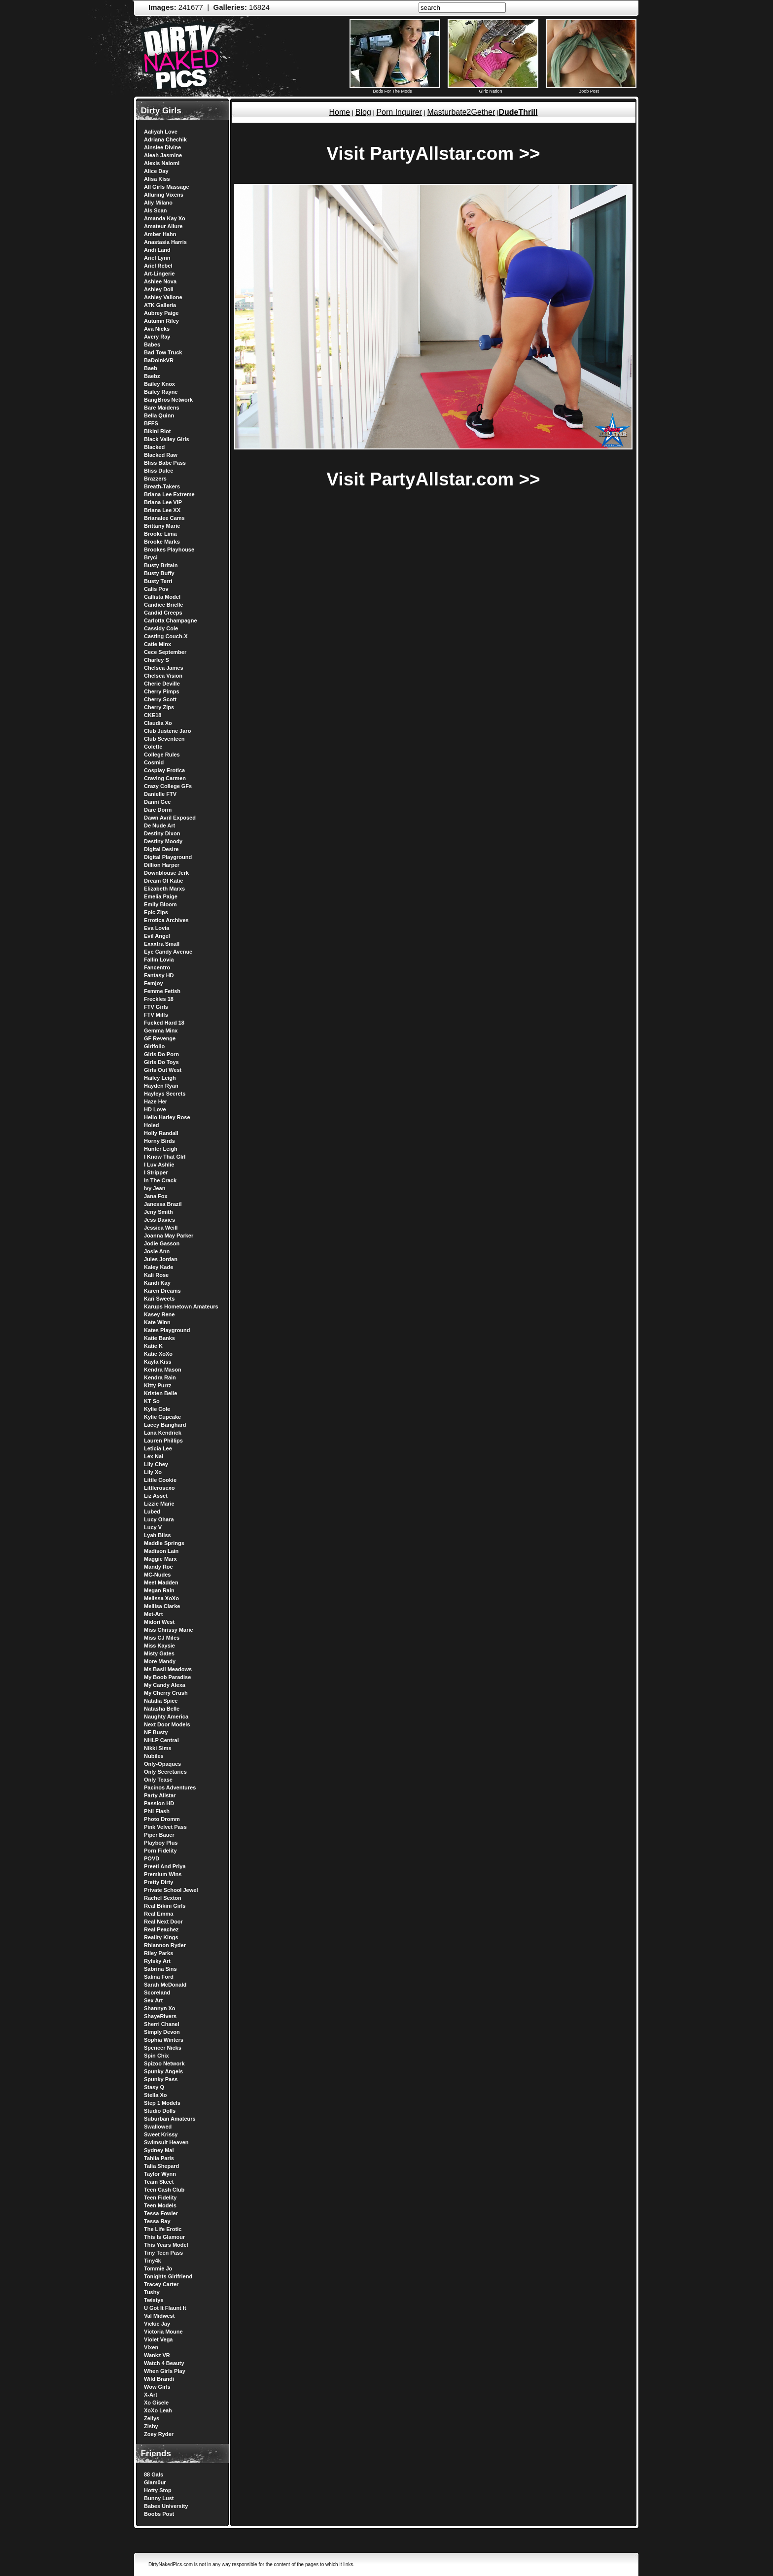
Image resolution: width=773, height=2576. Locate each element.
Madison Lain (161, 1551)
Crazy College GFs (168, 786)
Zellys (151, 2418)
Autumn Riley (161, 321)
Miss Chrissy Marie (168, 1630)
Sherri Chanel (161, 2024)
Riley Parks (158, 1953)
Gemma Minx (160, 1030)
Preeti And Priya (165, 1866)
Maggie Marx (160, 1559)
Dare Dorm (158, 810)
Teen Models (160, 2205)
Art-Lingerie (159, 273)
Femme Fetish (162, 991)
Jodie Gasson (161, 1243)
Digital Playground (168, 857)
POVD (151, 1858)
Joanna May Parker (168, 1235)
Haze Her (155, 1101)
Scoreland (157, 1992)
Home (339, 112)
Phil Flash (157, 1811)
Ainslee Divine (162, 147)
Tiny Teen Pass (163, 2253)
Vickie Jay (157, 2324)
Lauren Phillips (163, 1440)
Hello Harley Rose (167, 1117)
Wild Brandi (159, 2379)
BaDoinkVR (159, 360)
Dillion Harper (161, 865)
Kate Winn (157, 1322)
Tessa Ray (157, 2221)
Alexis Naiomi (161, 163)
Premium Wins (162, 1874)
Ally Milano (158, 203)
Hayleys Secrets (164, 1094)
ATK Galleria (160, 305)
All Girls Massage (166, 187)
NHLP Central (161, 1740)
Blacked (154, 447)
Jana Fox (156, 1196)
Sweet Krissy (160, 2134)
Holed (151, 1125)
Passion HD (159, 1803)
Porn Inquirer (399, 112)
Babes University (166, 2506)
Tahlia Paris (159, 2158)
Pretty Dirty (158, 1882)
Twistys (154, 2300)
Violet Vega (158, 2339)
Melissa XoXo (161, 1598)
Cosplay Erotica (164, 770)
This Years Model (166, 2245)
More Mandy (160, 1661)
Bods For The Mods (395, 89)
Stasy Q (154, 2087)
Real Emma (158, 1914)
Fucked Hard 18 (164, 1023)
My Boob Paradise (167, 1677)
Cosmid (154, 762)
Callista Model (162, 597)
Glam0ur (155, 2482)
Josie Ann (157, 1251)
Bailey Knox (159, 384)
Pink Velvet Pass (165, 1827)
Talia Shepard (161, 2166)
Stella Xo (155, 2095)
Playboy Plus (160, 1843)
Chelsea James (163, 668)
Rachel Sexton (162, 1898)
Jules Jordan (160, 1259)
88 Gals (153, 2474)
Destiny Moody (163, 841)
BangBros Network (168, 400)
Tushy (152, 2292)
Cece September (165, 652)
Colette (153, 747)
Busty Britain (160, 565)
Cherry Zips (159, 707)
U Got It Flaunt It (165, 2308)
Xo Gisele (156, 2402)
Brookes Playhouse (169, 549)
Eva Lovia (156, 928)
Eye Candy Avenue (168, 952)
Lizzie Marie (159, 1504)
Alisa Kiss (157, 179)
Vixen (151, 2347)
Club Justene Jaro (167, 731)
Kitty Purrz (158, 1385)
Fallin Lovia (159, 959)
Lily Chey (156, 1464)
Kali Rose (156, 1275)
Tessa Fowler (161, 2213)
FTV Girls (156, 1007)
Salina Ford (159, 1977)
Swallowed (158, 2126)
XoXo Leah (158, 2410)
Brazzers (155, 478)
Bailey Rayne (160, 392)
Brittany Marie (162, 526)
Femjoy (153, 983)
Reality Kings (161, 1937)
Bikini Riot (157, 431)
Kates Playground (167, 1330)
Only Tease (158, 1780)
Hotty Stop (158, 2490)
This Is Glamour (164, 2237)
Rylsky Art (157, 1961)
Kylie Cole (157, 1409)
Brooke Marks (162, 542)
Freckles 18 (159, 999)
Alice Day (156, 171)
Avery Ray (157, 337)
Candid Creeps (163, 613)
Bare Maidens (161, 408)
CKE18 (152, 715)
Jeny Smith (158, 1212)
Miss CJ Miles (161, 1638)
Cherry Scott (160, 699)
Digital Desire (161, 849)
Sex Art (153, 2000)
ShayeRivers (160, 2016)
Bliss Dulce (158, 471)
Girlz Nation (493, 89)
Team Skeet (159, 2182)
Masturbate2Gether (461, 112)
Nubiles (154, 1756)
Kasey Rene (159, 1314)
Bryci (151, 557)
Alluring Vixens (163, 195)
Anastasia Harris (165, 242)
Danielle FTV (160, 794)
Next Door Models (167, 1724)
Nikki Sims (158, 1748)
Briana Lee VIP (163, 502)
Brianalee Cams (164, 518)
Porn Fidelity (160, 1851)
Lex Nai (153, 1456)
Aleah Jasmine (163, 155)
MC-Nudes (157, 1575)
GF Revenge (160, 1038)
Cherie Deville (162, 684)
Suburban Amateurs (170, 2119)
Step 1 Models (162, 2103)
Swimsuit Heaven (166, 2142)
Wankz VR (157, 2355)
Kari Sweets (159, 1299)
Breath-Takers (162, 486)
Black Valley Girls (166, 439)
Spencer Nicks (162, 2048)
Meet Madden (161, 1582)
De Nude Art (159, 825)
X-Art (150, 2395)
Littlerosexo (159, 1488)
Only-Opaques (162, 1764)
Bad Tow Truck (163, 352)
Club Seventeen (164, 739)
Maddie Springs (164, 1543)
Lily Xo (153, 1472)
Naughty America (166, 1716)
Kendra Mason (162, 1370)
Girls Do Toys (161, 1062)
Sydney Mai (159, 2150)
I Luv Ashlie (159, 1165)
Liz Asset (156, 1496)
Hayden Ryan (161, 1086)
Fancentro (157, 967)
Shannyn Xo (160, 2008)
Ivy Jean (154, 1188)
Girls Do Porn (161, 1054)
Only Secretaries (165, 1772)
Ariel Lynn (157, 258)
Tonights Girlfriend (168, 2276)
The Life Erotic (162, 2229)
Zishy (151, 2426)
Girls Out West (162, 1070)
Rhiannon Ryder (165, 1945)
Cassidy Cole (161, 628)
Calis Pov (156, 589)
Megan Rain (159, 1590)
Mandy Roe (158, 1567)
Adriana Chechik (165, 139)
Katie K (153, 1346)
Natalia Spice (160, 1701)
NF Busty (156, 1732)
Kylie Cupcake (162, 1417)
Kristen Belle (160, 1393)
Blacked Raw (160, 455)
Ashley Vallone (163, 297)
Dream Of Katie (163, 881)
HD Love (155, 1109)
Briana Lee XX (162, 510)
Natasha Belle (161, 1709)
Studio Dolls (160, 2111)
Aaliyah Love (160, 132)
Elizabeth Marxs (164, 889)
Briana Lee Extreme (169, 494)
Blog (363, 112)
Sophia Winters (163, 2040)
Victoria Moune (163, 2332)
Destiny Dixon (162, 833)
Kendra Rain (160, 1377)
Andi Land (157, 250)
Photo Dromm (162, 1819)
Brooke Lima (160, 534)
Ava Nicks (157, 329)
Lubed (152, 1511)
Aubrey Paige (161, 313)
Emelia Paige (160, 896)
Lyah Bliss (157, 1535)
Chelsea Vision (163, 676)
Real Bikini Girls (164, 1906)
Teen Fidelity (160, 2197)
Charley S (156, 660)
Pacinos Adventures (170, 1787)
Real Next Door (163, 1921)
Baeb (150, 368)
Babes (152, 344)
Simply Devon (162, 2032)
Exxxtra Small (161, 944)
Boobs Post (159, 2514)
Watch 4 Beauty (164, 2363)
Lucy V (153, 1527)
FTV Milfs (156, 1015)
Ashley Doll (159, 289)
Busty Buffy (159, 573)
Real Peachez (161, 1929)
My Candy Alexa (164, 1685)
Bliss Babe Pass (165, 463)
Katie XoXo (158, 1354)
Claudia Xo (158, 723)
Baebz (152, 376)
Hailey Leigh (160, 1078)
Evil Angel (157, 936)
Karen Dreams (162, 1291)
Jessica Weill (160, 1228)
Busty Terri (158, 581)
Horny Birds (159, 1141)
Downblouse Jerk (166, 873)
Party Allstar (160, 1795)
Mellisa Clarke (162, 1606)
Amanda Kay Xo (164, 218)
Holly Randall (161, 1133)
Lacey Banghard (165, 1425)
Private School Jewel (171, 1890)
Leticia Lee (158, 1448)
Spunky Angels (163, 2071)
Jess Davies (159, 1220)
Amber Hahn (160, 234)
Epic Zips (156, 912)
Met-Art (153, 1614)
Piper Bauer (159, 1835)
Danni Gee (157, 802)
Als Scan (155, 210)
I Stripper (156, 1172)
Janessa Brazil (162, 1204)
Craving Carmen (165, 778)
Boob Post (591, 89)
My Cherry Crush (166, 1693)
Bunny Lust (159, 2498)
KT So (152, 1401)
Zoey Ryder (159, 2434)
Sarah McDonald (165, 1985)
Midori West (159, 1622)
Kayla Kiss (158, 1362)
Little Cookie (160, 1480)
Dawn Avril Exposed (170, 818)
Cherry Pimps (161, 691)
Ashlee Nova (160, 281)
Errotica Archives (166, 920)
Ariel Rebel (158, 266)
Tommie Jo (158, 2268)
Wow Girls (157, 2387)
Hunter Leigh (160, 1149)
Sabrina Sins (160, 1969)
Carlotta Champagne (170, 620)
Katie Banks (159, 1338)
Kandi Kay (157, 1283)
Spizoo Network (164, 2063)
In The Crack (160, 1180)
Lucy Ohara (159, 1519)
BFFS (151, 423)
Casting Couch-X (166, 636)
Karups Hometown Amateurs (181, 1306)
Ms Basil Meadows (168, 1669)
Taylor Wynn (160, 2174)
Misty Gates (159, 1653)
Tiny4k (152, 2261)
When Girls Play (164, 2371)
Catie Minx (157, 644)
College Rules (162, 754)
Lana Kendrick (162, 1433)
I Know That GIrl (164, 1157)
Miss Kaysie (159, 1646)
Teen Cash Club (164, 2190)
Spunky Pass (160, 2079)
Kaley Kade (158, 1267)
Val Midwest (159, 2316)
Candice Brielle (163, 605)
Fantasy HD (159, 975)
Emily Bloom (160, 904)
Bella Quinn (159, 415)
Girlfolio (154, 1046)
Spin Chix (156, 2056)
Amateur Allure (163, 226)
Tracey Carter (161, 2284)
